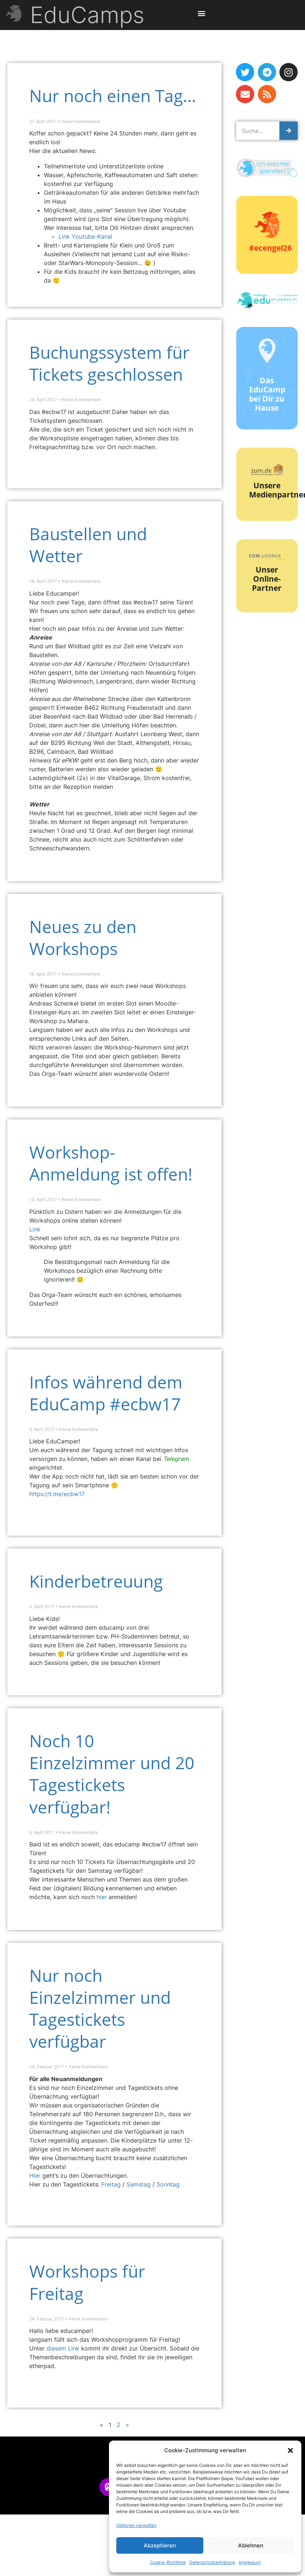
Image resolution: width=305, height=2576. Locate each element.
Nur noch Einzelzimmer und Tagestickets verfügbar (100, 2008)
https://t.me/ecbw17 (56, 1494)
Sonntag (168, 2184)
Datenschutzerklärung (212, 2562)
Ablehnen (250, 2545)
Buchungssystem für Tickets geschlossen (109, 363)
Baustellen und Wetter (88, 544)
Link (35, 1229)
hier (102, 1897)
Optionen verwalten (136, 2525)
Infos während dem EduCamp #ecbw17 (105, 1393)
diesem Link (63, 2348)
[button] (290, 2450)
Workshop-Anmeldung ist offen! (110, 1163)
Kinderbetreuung (96, 1581)
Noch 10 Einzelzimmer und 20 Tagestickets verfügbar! (111, 1773)
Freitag (112, 2184)
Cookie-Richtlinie (168, 2562)
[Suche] (288, 131)
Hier (35, 2175)
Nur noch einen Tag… (112, 95)
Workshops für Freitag (87, 2282)
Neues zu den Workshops (82, 937)
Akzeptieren (160, 2545)
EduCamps (87, 15)
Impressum (250, 2562)
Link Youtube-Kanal (85, 236)
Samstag (139, 2184)
